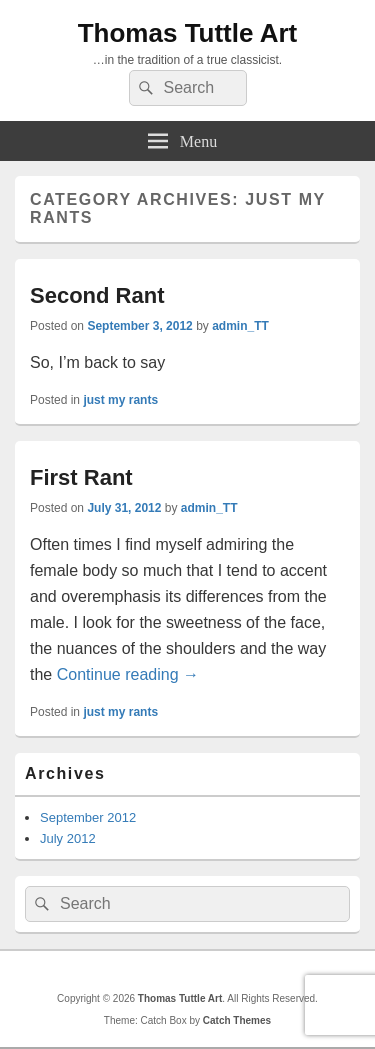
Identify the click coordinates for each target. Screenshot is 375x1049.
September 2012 (88, 817)
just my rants (120, 400)
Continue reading (128, 674)
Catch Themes (237, 1020)
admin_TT (240, 326)
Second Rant (97, 295)
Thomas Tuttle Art (188, 33)
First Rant (81, 477)
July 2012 (68, 838)
